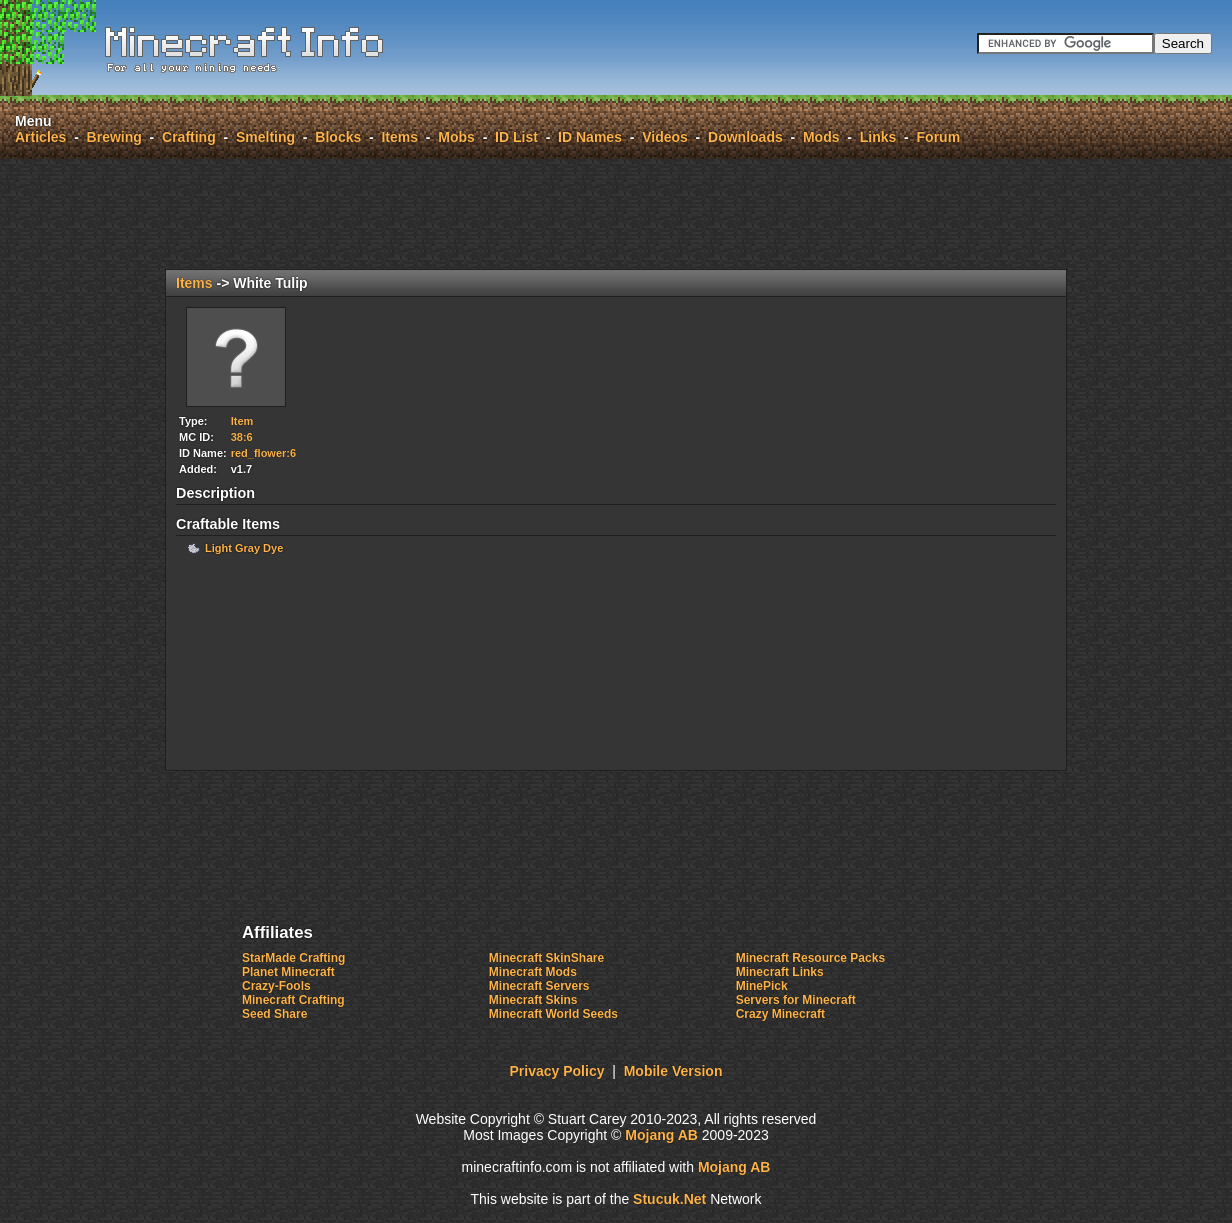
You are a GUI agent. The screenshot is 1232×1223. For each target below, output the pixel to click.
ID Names (590, 137)
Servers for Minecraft (796, 1000)
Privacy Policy (557, 1071)
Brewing (114, 137)
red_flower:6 (263, 453)
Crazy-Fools (276, 986)
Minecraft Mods (533, 972)
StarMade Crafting (293, 958)
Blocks (338, 137)
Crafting (189, 137)
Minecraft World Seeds (553, 1014)
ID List (516, 137)
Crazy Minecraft (780, 1014)
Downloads (745, 137)
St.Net (669, 1199)
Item (242, 421)
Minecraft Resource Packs (810, 958)
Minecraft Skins (533, 1000)
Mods (821, 137)
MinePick (762, 986)
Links (878, 137)
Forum (939, 137)
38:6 (242, 437)
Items (399, 137)
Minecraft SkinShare (546, 958)
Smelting (265, 137)
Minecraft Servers (539, 986)
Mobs (456, 137)
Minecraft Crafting (293, 1000)
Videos (665, 137)
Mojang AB (661, 1135)
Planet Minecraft (288, 972)
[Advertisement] (616, 214)
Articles (40, 137)
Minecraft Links (780, 972)
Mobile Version (673, 1071)
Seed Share (274, 1014)
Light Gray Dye (244, 548)
